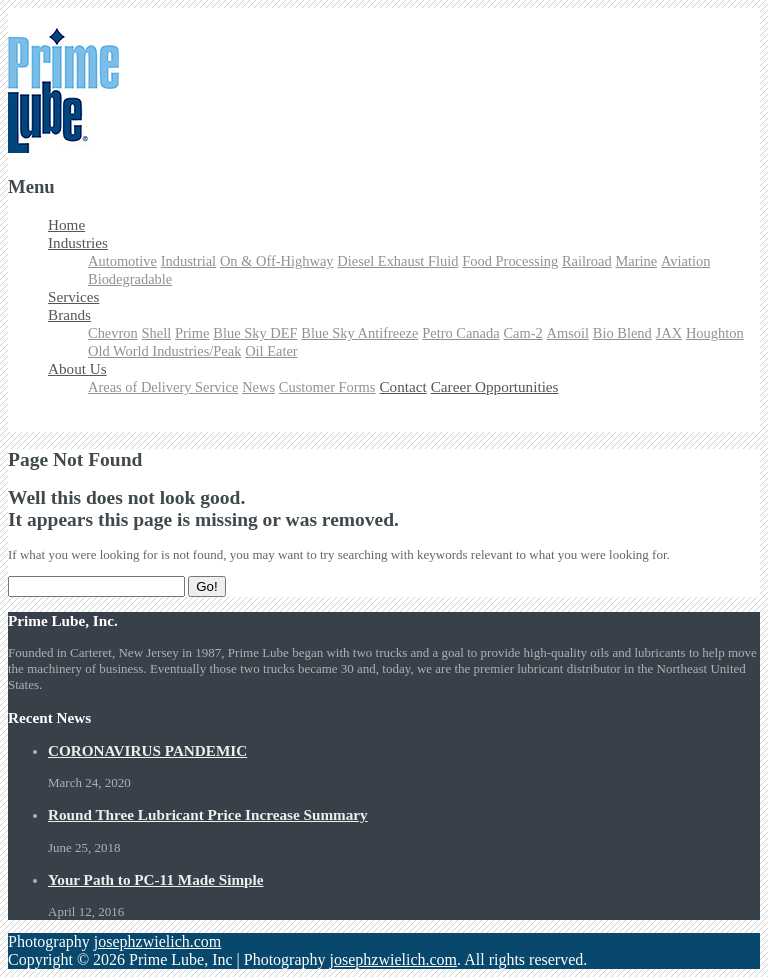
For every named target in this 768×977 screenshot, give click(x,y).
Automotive (122, 261)
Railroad (587, 261)
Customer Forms (327, 387)
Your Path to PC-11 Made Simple (156, 879)
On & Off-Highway (277, 261)
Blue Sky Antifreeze (359, 333)
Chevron (113, 333)
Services (73, 296)
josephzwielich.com (158, 941)
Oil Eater (271, 351)
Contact (402, 386)
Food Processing (510, 261)
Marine (636, 261)
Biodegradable (130, 279)
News (258, 387)
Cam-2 (522, 333)
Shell (157, 333)
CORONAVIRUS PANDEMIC (147, 750)
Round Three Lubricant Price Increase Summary (208, 814)
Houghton (715, 333)
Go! (206, 586)
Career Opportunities (495, 386)
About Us (77, 368)
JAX (669, 333)
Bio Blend (622, 333)
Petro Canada (460, 333)
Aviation (685, 261)
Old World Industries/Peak (164, 351)
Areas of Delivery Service (163, 387)
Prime (192, 333)
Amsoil (568, 333)
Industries (78, 242)
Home (66, 224)
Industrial (188, 261)
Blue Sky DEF (255, 333)
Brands (69, 314)
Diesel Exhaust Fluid (397, 261)
